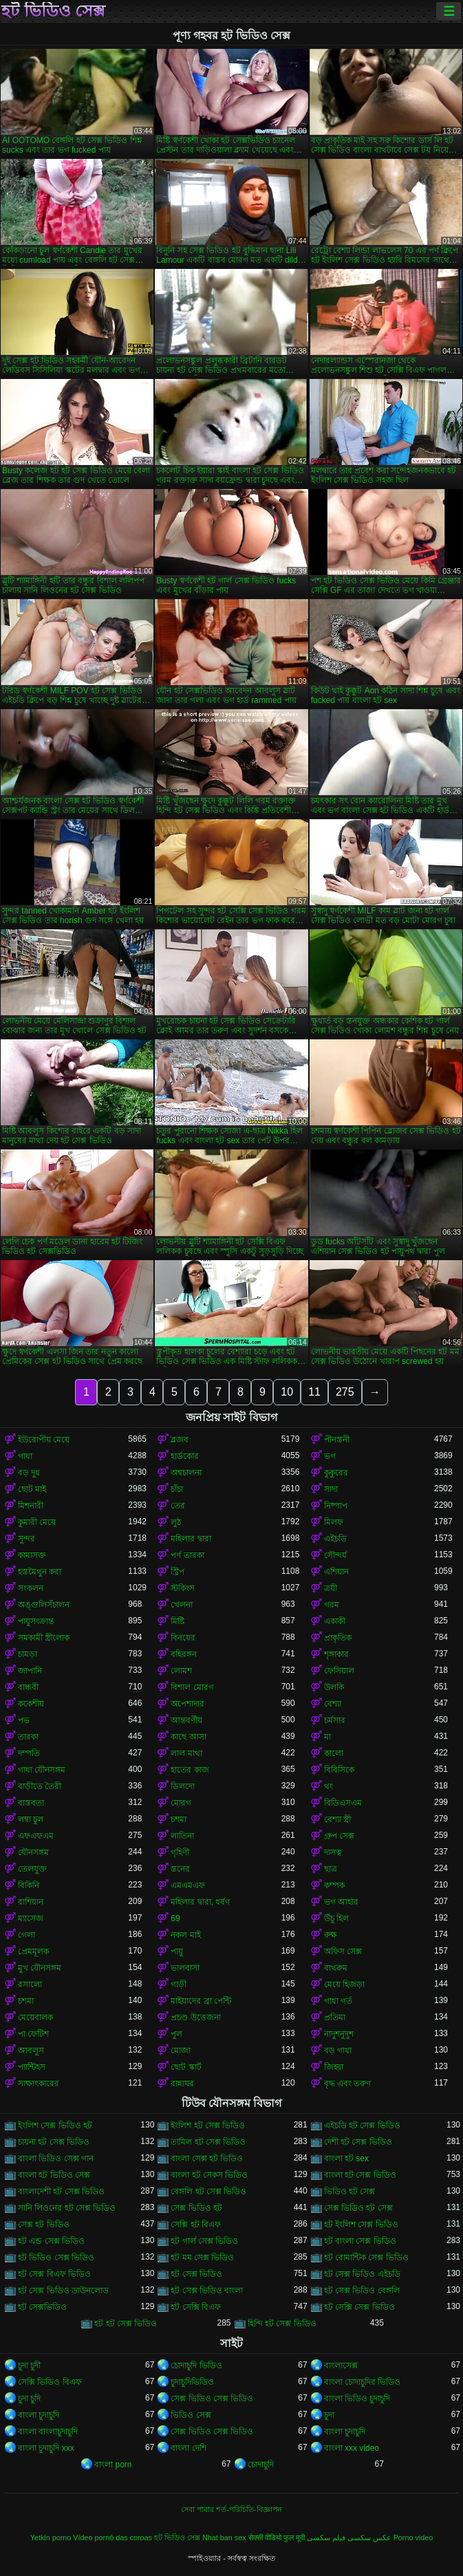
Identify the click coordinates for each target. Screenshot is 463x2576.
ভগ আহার (341, 1902)
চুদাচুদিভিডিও (192, 2382)
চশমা (178, 1819)
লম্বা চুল (30, 1819)
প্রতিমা (334, 2017)
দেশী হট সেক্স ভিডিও (358, 2142)
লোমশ (181, 1671)
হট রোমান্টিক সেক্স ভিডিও (366, 2257)
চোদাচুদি (261, 2464)
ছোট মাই (32, 1489)
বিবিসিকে (339, 1770)
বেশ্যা (332, 1704)
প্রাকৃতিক (338, 1638)
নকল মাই (185, 1935)
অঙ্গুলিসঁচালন (43, 1605)
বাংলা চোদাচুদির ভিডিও (362, 2382)
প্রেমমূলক (33, 1951)
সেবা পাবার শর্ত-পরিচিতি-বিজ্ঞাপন (231, 2509)
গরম (331, 1605)
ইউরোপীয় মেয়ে (43, 1439)
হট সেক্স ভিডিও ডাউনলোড (63, 2290)
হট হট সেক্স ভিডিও (125, 2323)
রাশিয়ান (30, 1902)
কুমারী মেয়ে (37, 1522)
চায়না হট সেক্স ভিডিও (53, 2142)
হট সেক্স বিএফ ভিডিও (54, 2274)
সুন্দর (26, 1539)
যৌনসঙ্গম (33, 1852)
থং (328, 1786)
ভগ (330, 1456)
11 (314, 1392)
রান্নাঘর (182, 2083)
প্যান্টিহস (31, 2067)
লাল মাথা (186, 1753)
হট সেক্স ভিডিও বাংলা (207, 2290)
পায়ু (177, 1951)
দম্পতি (29, 1753)
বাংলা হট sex (346, 2158)
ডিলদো (183, 1786)
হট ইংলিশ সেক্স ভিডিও (361, 2224)
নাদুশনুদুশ (339, 2034)
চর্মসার (334, 1720)
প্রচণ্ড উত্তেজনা (195, 2017)
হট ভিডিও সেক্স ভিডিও (56, 2257)
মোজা (181, 2050)
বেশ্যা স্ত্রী (337, 1819)
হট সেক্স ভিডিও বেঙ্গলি (362, 2290)
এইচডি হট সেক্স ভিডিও (362, 2125)
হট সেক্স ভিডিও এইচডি (362, 2274)
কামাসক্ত (32, 1555)
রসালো (30, 1984)
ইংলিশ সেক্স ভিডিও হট (55, 2125)
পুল (176, 2034)
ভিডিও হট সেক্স (350, 2191)
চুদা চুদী (29, 2365)
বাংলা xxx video (351, 2448)
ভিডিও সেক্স (191, 2415)
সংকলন (30, 1588)
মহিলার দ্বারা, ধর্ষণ (200, 1902)
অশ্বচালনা (186, 1473)
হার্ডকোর (185, 1456)
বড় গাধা (338, 2050)
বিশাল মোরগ (192, 1687)
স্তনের (180, 1869)
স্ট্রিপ (177, 1572)
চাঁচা (177, 1489)
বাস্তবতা (31, 1803)
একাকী (334, 1621)
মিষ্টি (177, 1621)
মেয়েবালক (35, 2017)
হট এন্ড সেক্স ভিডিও (51, 2241)
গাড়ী (178, 1984)
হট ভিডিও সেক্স (53, 11)
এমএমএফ (188, 1885)
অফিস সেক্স (343, 1951)
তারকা (28, 1737)
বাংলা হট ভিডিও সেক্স (54, 2175)
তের (178, 1506)
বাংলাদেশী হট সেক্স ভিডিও (61, 2191)
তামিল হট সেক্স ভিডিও (208, 2142)
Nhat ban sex (224, 2537)
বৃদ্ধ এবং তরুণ (348, 2083)
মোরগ (181, 1803)
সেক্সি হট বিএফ (196, 2224)
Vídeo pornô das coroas (112, 2537)
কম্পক (334, 1885)
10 (287, 1392)
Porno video (413, 2537)
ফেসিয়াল (339, 1671)
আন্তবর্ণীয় (186, 1720)
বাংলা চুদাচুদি (38, 2415)
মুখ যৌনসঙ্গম (39, 1968)
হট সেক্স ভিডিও (196, 2274)
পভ (24, 1720)
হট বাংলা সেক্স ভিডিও (360, 2241)
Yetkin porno (51, 2537)
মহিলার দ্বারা (191, 1539)
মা (327, 1737)
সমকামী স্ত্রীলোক (43, 1638)
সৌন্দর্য (335, 1555)
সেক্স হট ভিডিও (43, 2224)
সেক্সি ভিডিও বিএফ (50, 2382)
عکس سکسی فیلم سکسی (349, 2537)
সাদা (331, 1489)
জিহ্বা (333, 2067)
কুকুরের (336, 1473)
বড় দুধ (29, 1473)
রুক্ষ (330, 1935)
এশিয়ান (336, 1572)
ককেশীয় (31, 1704)
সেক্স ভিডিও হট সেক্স (358, 2208)
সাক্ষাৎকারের (38, 2083)
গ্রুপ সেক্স (339, 1836)
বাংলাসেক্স (341, 2365)
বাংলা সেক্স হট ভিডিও (207, 2158)
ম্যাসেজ (30, 1918)
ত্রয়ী (330, 1588)
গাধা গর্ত (338, 2001)
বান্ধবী (28, 1687)
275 (345, 1392)
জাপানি (30, 1671)
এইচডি (335, 1539)
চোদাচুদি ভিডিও (196, 2365)
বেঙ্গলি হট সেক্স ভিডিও (208, 2191)
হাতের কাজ (189, 1770)
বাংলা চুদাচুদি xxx (46, 2448)
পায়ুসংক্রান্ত (36, 1621)
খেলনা (182, 1605)
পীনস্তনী (336, 1439)
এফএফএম (36, 1836)
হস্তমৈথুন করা (39, 1572)
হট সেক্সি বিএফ (196, 2307)
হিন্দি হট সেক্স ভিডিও (282, 2323)
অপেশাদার (187, 1704)
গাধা (25, 1456)
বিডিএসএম (343, 1803)
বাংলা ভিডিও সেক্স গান (56, 2158)
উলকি (334, 1687)
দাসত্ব (333, 1852)
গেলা (26, 1935)
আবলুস (31, 2050)
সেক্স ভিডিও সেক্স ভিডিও (212, 2398)
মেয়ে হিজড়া (344, 1984)
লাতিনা (182, 1836)
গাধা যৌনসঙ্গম (41, 1770)
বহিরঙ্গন (184, 1654)
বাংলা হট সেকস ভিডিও (209, 2175)
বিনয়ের (183, 1638)
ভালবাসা (185, 1968)
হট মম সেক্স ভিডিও (202, 2257)
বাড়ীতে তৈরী (39, 1786)
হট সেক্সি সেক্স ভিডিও (359, 2307)
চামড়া (27, 1654)
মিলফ (333, 1522)
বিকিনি (28, 1885)
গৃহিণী (180, 1852)
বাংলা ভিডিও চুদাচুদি (357, 2398)
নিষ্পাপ (335, 1506)
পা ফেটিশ (33, 2034)
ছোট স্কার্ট (186, 2067)
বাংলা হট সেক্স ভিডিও (360, 2175)
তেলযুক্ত (32, 1869)
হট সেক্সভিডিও (42, 2307)
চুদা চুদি (29, 2398)
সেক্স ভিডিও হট (196, 2208)
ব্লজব (180, 1439)
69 (175, 1918)
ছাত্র (330, 1869)
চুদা (329, 2415)
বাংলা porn (112, 2464)
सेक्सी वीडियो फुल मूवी (276, 2537)
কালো (333, 1753)
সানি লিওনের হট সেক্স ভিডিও (67, 2208)
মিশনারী (30, 1506)
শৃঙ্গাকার (336, 1654)
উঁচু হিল (336, 1918)
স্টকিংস (183, 1588)
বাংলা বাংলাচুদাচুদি (48, 2431)
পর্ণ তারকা (187, 1555)
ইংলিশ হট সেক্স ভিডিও (208, 2125)
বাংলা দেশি (188, 2448)
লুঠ (176, 1522)
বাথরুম (335, 1968)
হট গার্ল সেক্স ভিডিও (204, 2241)
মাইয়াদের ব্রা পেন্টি (201, 2001)
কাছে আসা (188, 1737)
